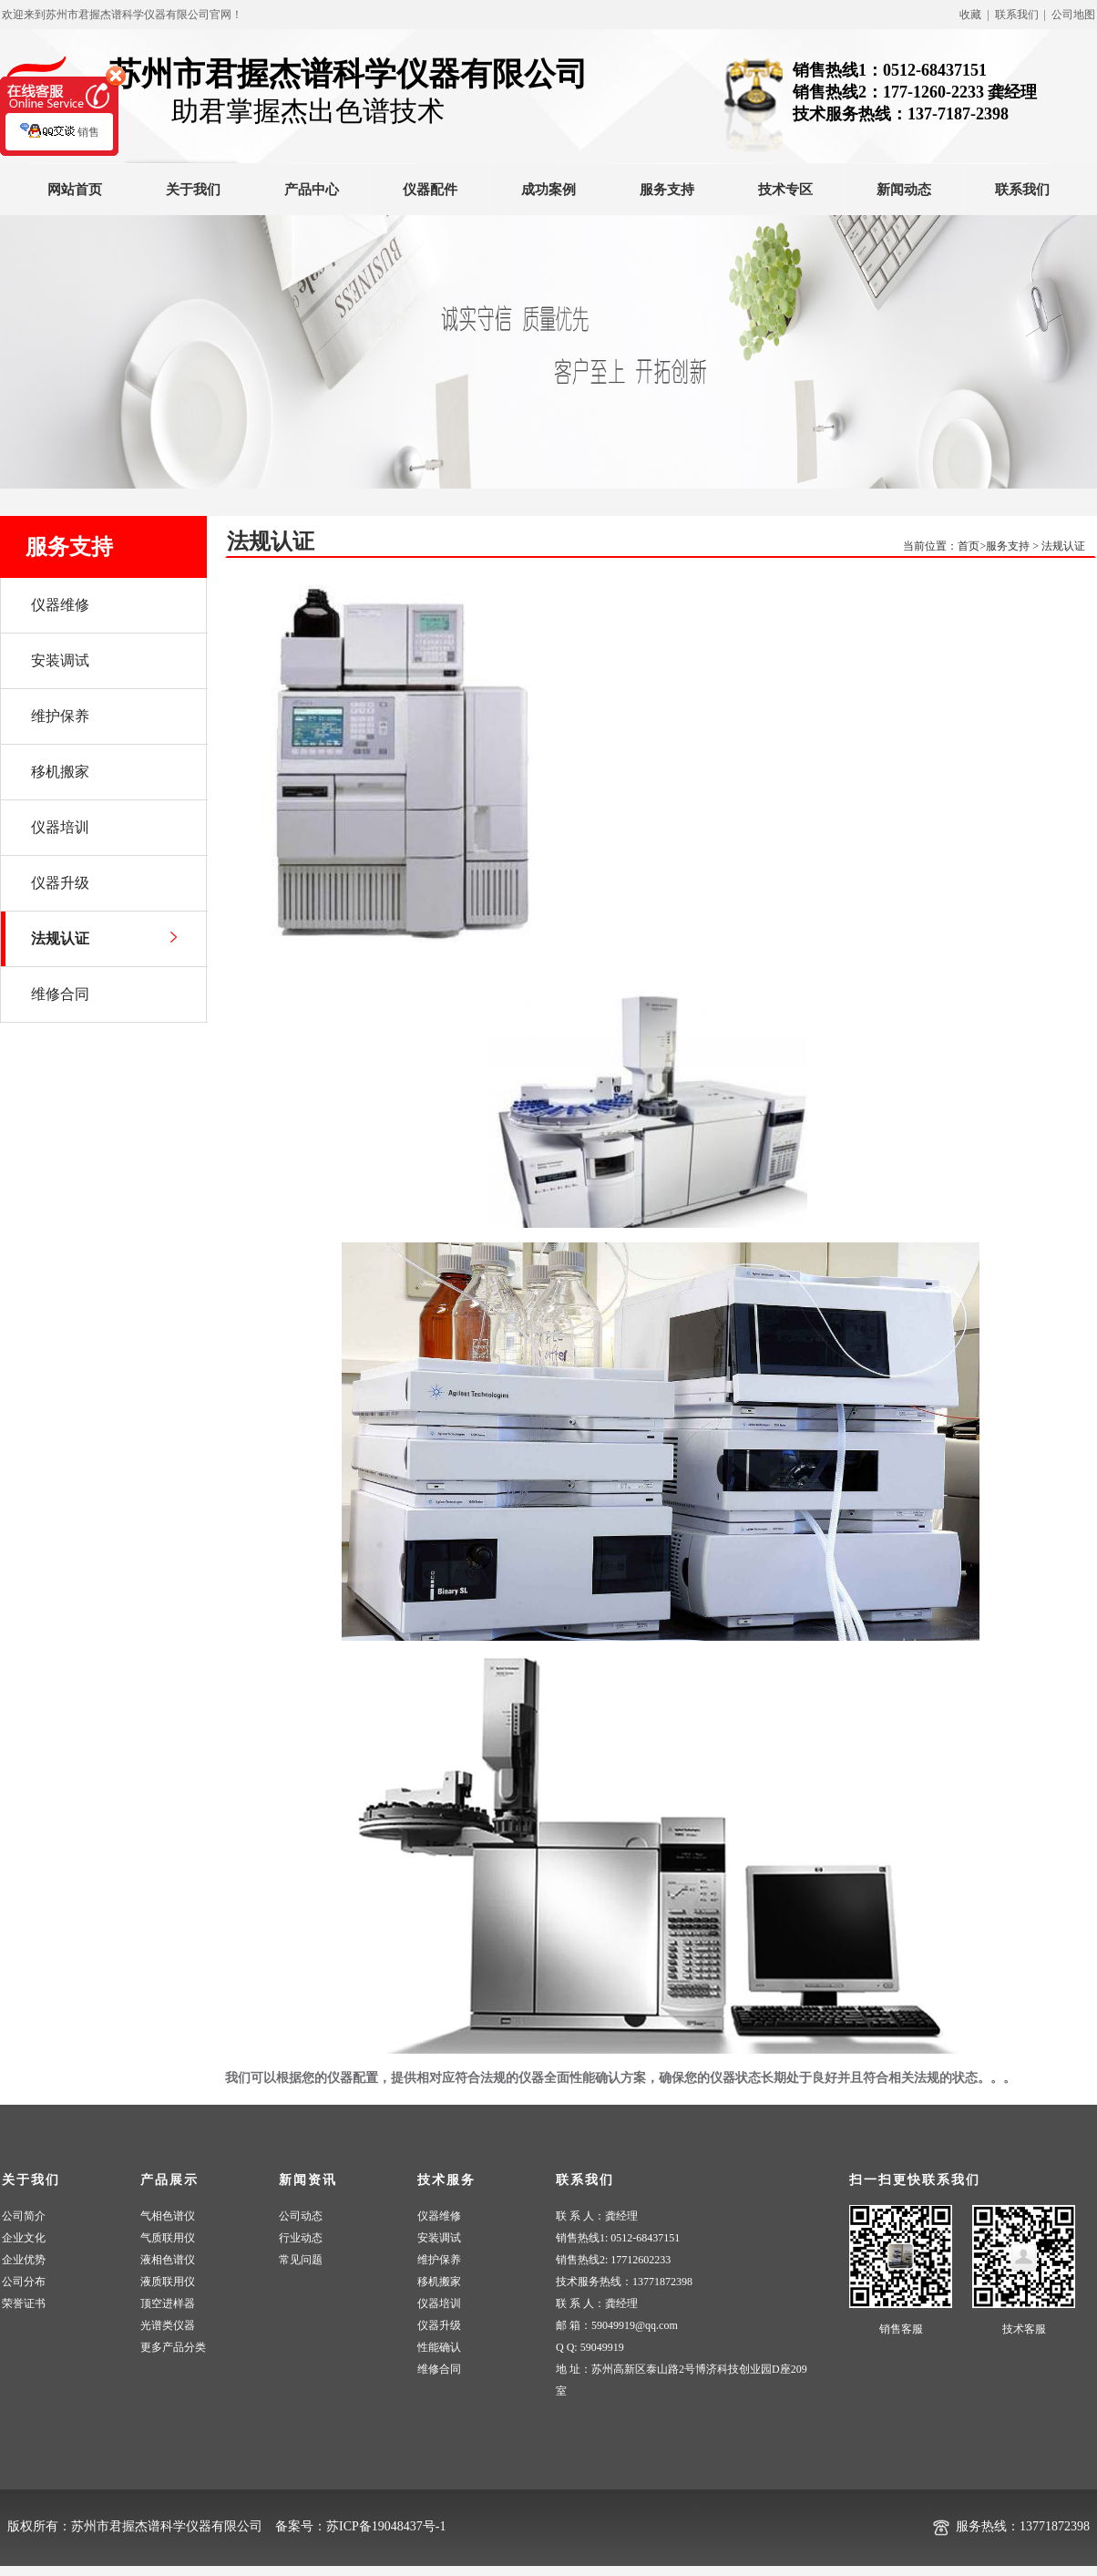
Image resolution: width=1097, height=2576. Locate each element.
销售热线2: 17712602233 (613, 2259)
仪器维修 (439, 2216)
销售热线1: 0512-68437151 (618, 2237)
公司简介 (24, 2216)
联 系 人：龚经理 (597, 2216)
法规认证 (1063, 546)
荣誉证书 (24, 2303)
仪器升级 (439, 2325)
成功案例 (548, 189)
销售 (59, 141)
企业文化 (24, 2237)
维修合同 (439, 2369)
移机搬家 (439, 2281)
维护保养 (439, 2259)
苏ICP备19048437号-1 (386, 2526)
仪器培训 (439, 2303)
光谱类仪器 (167, 2325)
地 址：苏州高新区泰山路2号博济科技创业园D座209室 (681, 2380)
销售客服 (901, 2329)
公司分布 (24, 2281)
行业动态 (301, 2237)
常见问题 (301, 2259)
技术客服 (1024, 2329)
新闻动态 (904, 189)
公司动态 (301, 2216)
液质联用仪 (167, 2281)
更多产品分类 (173, 2347)
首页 (968, 546)
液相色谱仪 (167, 2259)
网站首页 (74, 189)
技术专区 (785, 189)
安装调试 (439, 2237)
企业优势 (24, 2259)
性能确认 (439, 2347)
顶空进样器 (167, 2303)
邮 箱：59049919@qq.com (617, 2325)
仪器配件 (430, 189)
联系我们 (1022, 189)
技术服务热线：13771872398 (624, 2281)
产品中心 (311, 189)
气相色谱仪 (167, 2216)
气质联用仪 (167, 2237)
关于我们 (193, 189)
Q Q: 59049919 (590, 2347)
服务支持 (667, 189)
